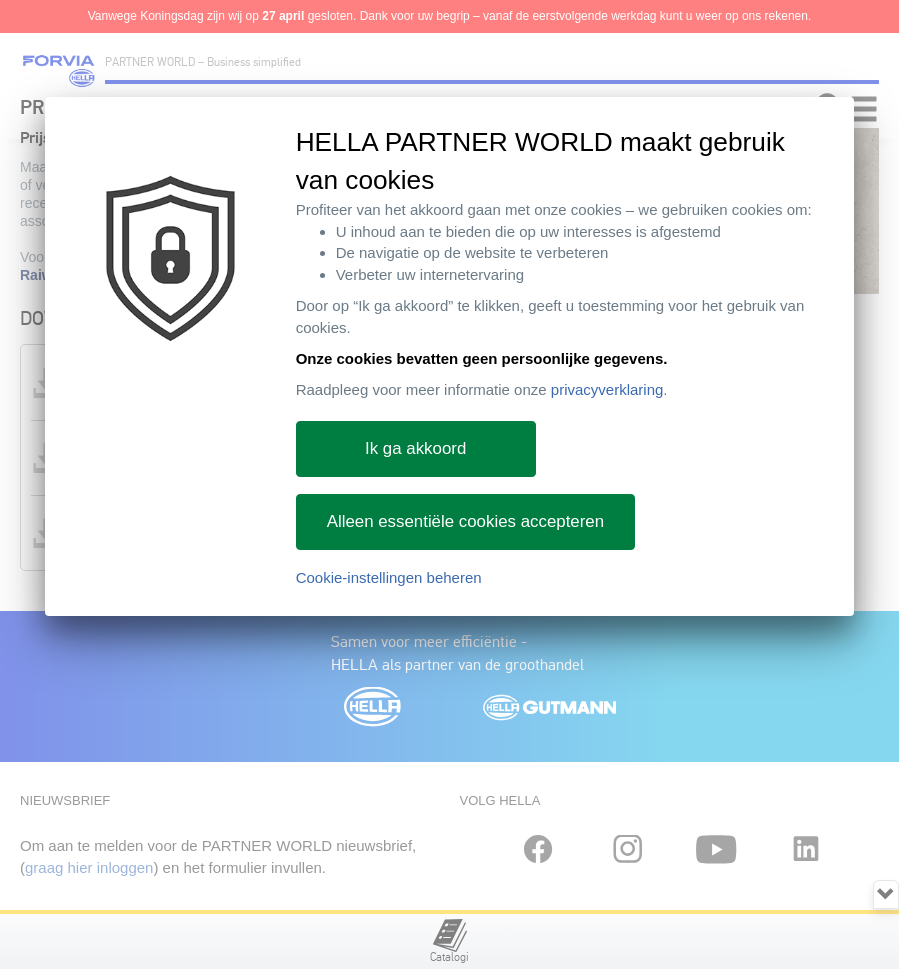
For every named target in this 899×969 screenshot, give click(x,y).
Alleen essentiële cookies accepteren (465, 521)
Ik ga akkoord (415, 448)
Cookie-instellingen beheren (389, 577)
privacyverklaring (607, 389)
